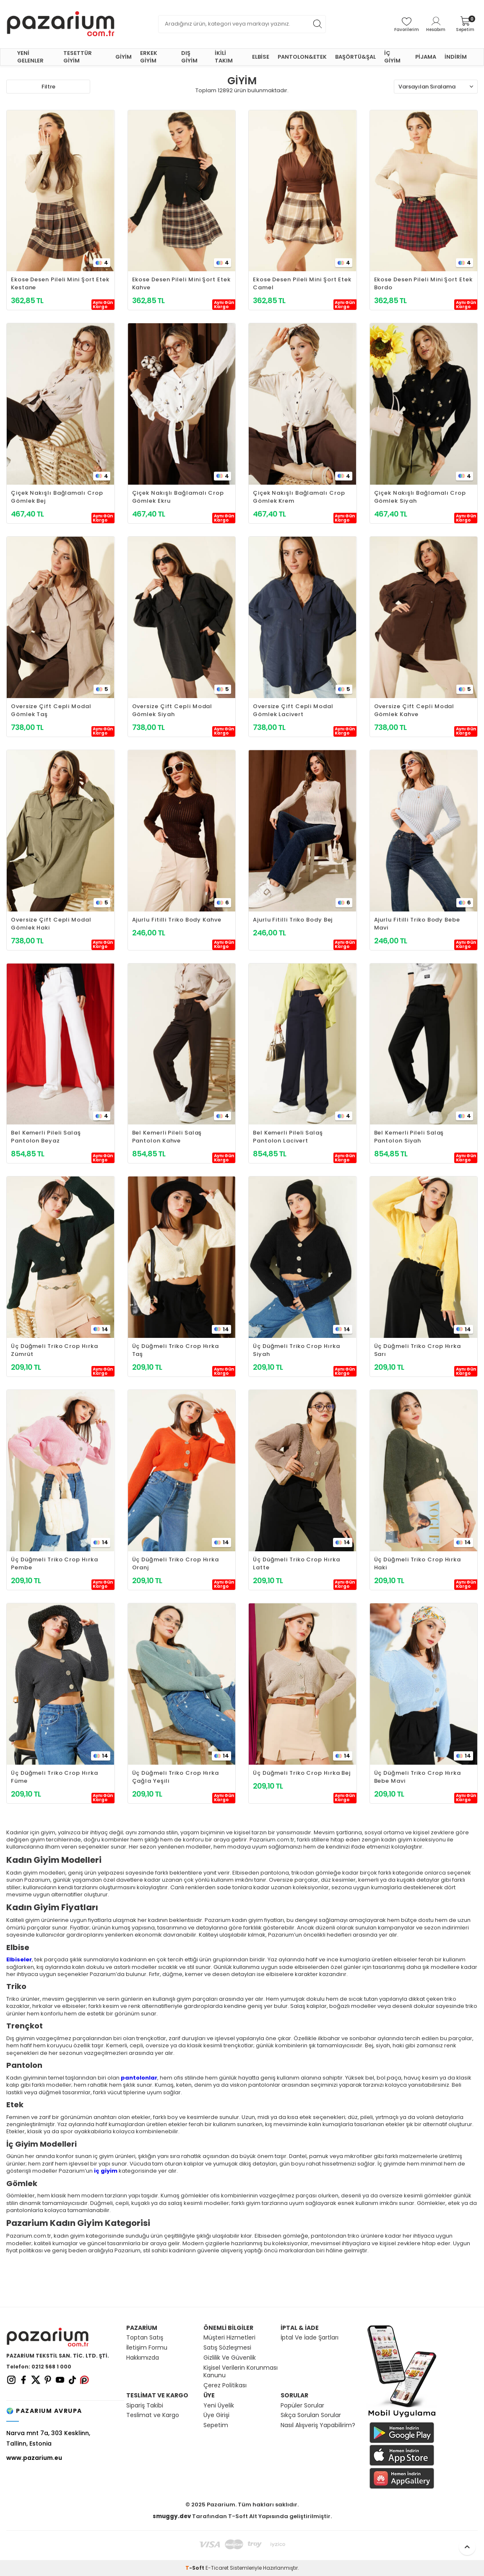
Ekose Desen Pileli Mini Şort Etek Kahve (181, 283)
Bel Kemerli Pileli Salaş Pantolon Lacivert (288, 1137)
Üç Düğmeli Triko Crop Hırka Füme (54, 1777)
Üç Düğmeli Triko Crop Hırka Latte (296, 1563)
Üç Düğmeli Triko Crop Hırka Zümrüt (54, 1350)
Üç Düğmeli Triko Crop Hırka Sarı (417, 1350)
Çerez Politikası (225, 2385)
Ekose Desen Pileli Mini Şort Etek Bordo (423, 283)
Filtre (48, 87)
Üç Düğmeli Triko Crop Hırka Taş (175, 1350)
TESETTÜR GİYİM (77, 56)
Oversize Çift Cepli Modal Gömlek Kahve (414, 710)
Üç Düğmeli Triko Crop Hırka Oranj (175, 1563)
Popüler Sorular (302, 2406)
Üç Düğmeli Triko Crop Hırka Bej (302, 1773)
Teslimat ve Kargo (152, 2415)
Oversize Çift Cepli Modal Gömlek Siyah (172, 710)
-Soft (195, 2567)
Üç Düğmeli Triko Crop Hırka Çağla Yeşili (175, 1777)
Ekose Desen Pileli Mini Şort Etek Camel (302, 283)
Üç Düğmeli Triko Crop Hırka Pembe (54, 1563)
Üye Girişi (216, 2415)
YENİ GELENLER (30, 56)
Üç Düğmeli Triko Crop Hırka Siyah (296, 1350)
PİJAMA (425, 57)
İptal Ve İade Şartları (309, 2338)
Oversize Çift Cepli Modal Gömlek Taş (51, 710)
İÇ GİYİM (392, 56)
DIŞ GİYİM (189, 56)
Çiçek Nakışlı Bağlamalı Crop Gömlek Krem (299, 497)
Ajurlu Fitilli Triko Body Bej (293, 920)
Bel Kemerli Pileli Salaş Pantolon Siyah (409, 1137)
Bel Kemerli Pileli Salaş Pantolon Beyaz (46, 1137)
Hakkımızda (142, 2358)
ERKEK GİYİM (148, 56)
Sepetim (215, 2425)
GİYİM (123, 57)
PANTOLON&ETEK (302, 57)
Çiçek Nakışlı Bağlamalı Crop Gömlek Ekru (178, 497)
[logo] (60, 24)
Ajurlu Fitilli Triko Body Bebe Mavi (417, 924)
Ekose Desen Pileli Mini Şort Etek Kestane (60, 283)
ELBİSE (260, 57)
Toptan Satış (144, 2338)
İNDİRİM (456, 57)
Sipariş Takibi (144, 2406)
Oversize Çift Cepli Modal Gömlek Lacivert (293, 710)
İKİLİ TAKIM (224, 56)
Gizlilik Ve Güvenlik (229, 2358)
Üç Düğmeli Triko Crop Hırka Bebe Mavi (417, 1777)
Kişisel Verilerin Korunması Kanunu (240, 2372)
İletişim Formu (146, 2348)
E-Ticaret (217, 2567)
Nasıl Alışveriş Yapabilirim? (318, 2425)
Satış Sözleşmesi (227, 2348)
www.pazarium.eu (34, 2458)
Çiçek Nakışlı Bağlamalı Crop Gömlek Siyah (420, 497)
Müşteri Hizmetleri (229, 2338)
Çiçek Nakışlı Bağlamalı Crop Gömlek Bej (57, 497)
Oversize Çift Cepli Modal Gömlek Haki (51, 924)
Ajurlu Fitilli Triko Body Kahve (176, 920)
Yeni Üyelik (218, 2406)
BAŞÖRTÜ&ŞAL (355, 57)
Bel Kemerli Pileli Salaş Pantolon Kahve (167, 1137)
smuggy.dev (172, 2516)
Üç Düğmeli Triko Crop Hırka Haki (417, 1563)
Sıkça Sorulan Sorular (311, 2415)
